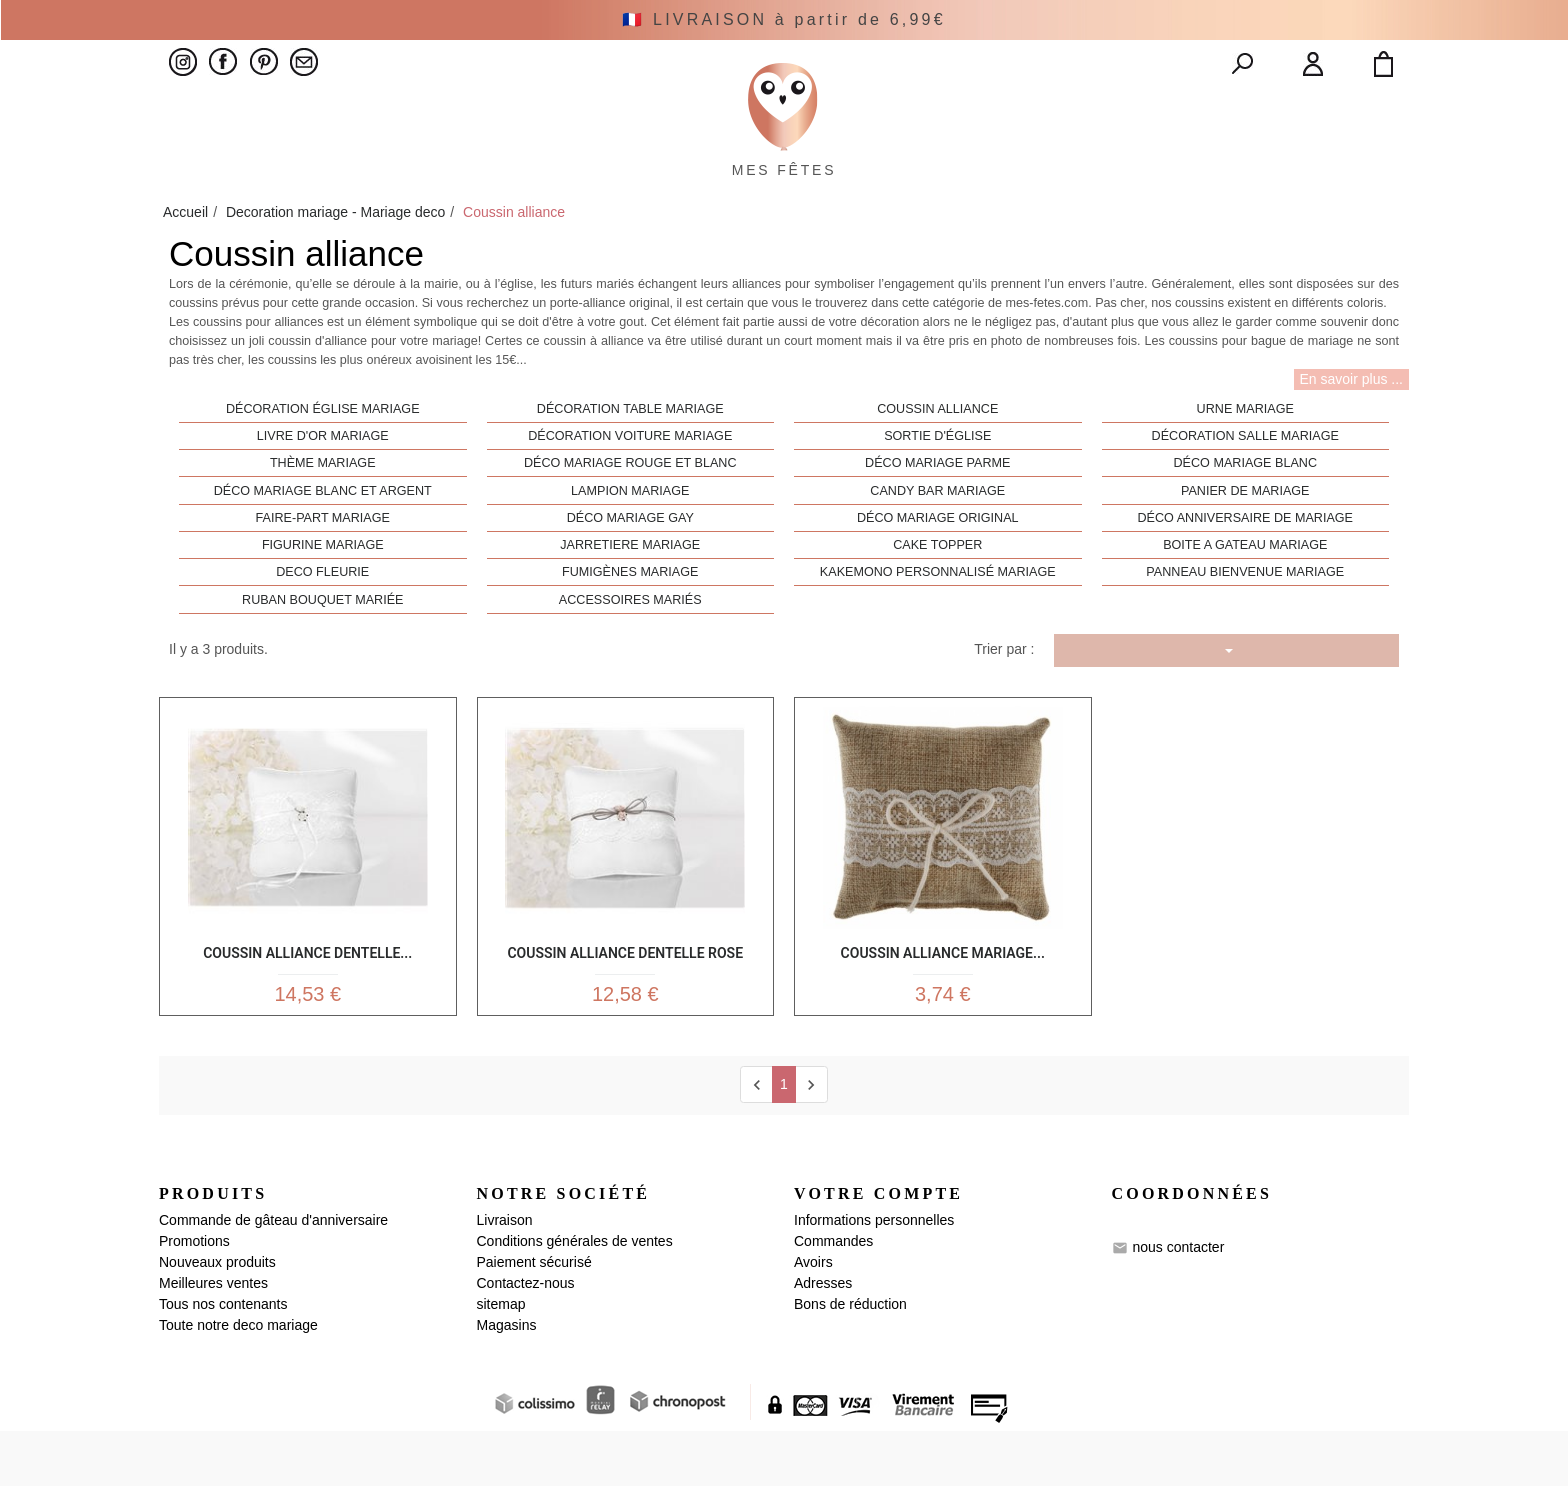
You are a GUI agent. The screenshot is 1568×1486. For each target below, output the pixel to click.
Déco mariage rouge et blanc (630, 509)
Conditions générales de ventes (575, 1296)
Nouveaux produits (217, 1317)
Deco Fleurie (322, 618)
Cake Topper (937, 591)
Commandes (833, 1296)
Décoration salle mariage (1245, 482)
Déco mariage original (938, 564)
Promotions (194, 1296)
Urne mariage (1245, 455)
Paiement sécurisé (534, 1317)
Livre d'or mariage (323, 482)
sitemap (501, 1359)
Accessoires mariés (630, 645)
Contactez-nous (526, 1338)
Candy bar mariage (937, 536)
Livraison (505, 1275)
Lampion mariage (630, 536)
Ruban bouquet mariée (322, 645)
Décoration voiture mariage (630, 482)
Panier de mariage (1245, 536)
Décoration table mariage (630, 455)
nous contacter (1178, 1301)
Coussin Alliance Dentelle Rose (625, 995)
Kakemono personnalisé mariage (938, 618)
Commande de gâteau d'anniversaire (273, 1275)
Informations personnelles (874, 1275)
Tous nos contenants (223, 1359)
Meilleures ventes (213, 1338)
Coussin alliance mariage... (943, 995)
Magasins (507, 1380)
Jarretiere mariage (630, 591)
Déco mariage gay (630, 564)
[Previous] (756, 1139)
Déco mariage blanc (1245, 509)
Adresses (823, 1338)
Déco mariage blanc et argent (323, 536)
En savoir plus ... (1352, 425)
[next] (811, 1139)
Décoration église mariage (323, 455)
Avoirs (813, 1317)
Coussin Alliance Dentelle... (307, 995)
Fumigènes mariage (630, 618)
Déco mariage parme (937, 509)
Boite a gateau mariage (1245, 591)
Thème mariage (323, 509)
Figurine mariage (323, 591)
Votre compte (878, 1248)
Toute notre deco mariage (238, 1380)
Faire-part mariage (323, 564)
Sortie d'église (937, 482)
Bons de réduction (850, 1359)
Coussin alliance (937, 455)
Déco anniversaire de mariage (1245, 564)
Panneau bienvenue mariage (1245, 618)
